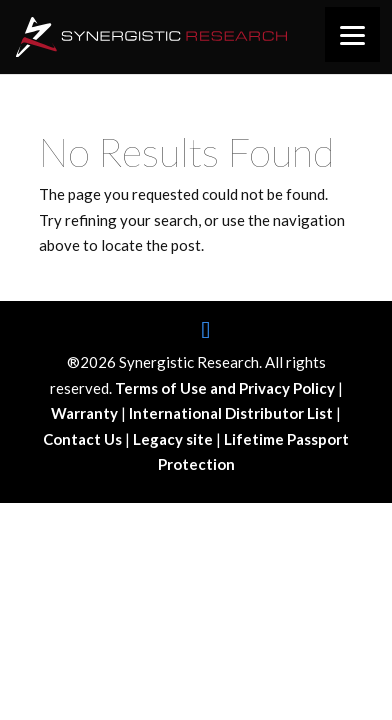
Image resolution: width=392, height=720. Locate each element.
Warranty (86, 413)
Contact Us (84, 439)
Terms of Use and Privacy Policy (226, 388)
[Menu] (352, 34)
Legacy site (174, 439)
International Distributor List (232, 413)
